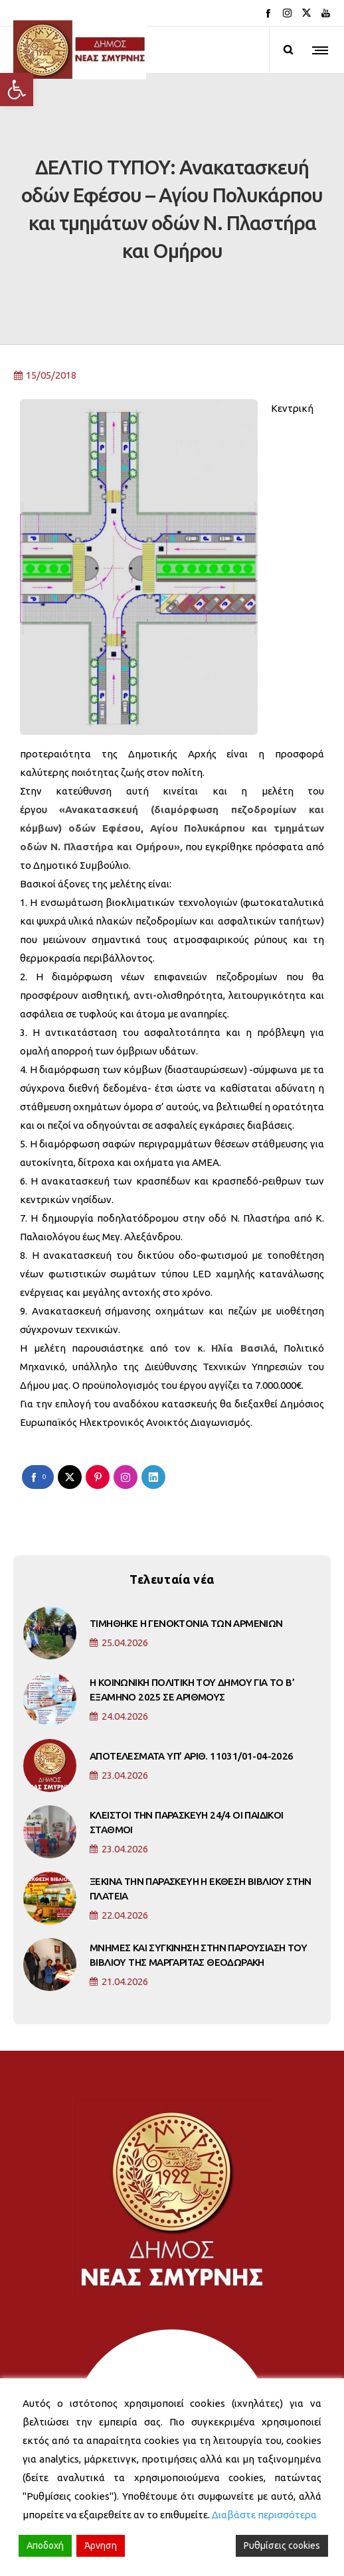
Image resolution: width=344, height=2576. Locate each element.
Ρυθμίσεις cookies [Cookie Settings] (282, 2545)
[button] (16, 89)
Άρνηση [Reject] (100, 2545)
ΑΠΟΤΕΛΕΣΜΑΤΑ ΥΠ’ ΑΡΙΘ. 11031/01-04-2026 (192, 1688)
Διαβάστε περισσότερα (264, 2514)
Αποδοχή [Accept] (45, 2545)
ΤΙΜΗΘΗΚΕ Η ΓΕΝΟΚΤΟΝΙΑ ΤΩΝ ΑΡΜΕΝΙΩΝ (186, 1555)
